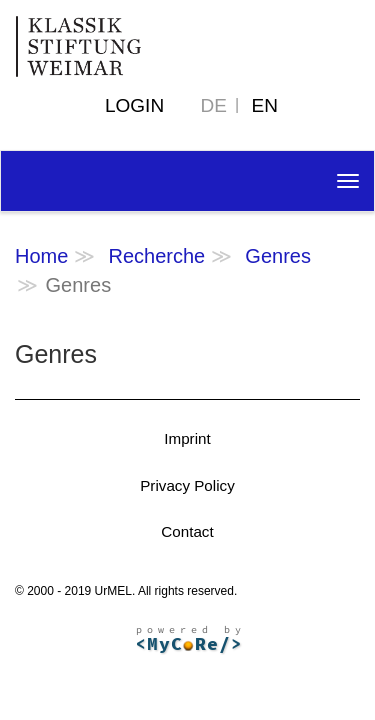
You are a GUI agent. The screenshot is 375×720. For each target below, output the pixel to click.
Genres (278, 256)
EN (265, 105)
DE (214, 105)
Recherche (156, 256)
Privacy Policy (187, 485)
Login (134, 105)
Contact (187, 531)
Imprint (187, 438)
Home (41, 256)
